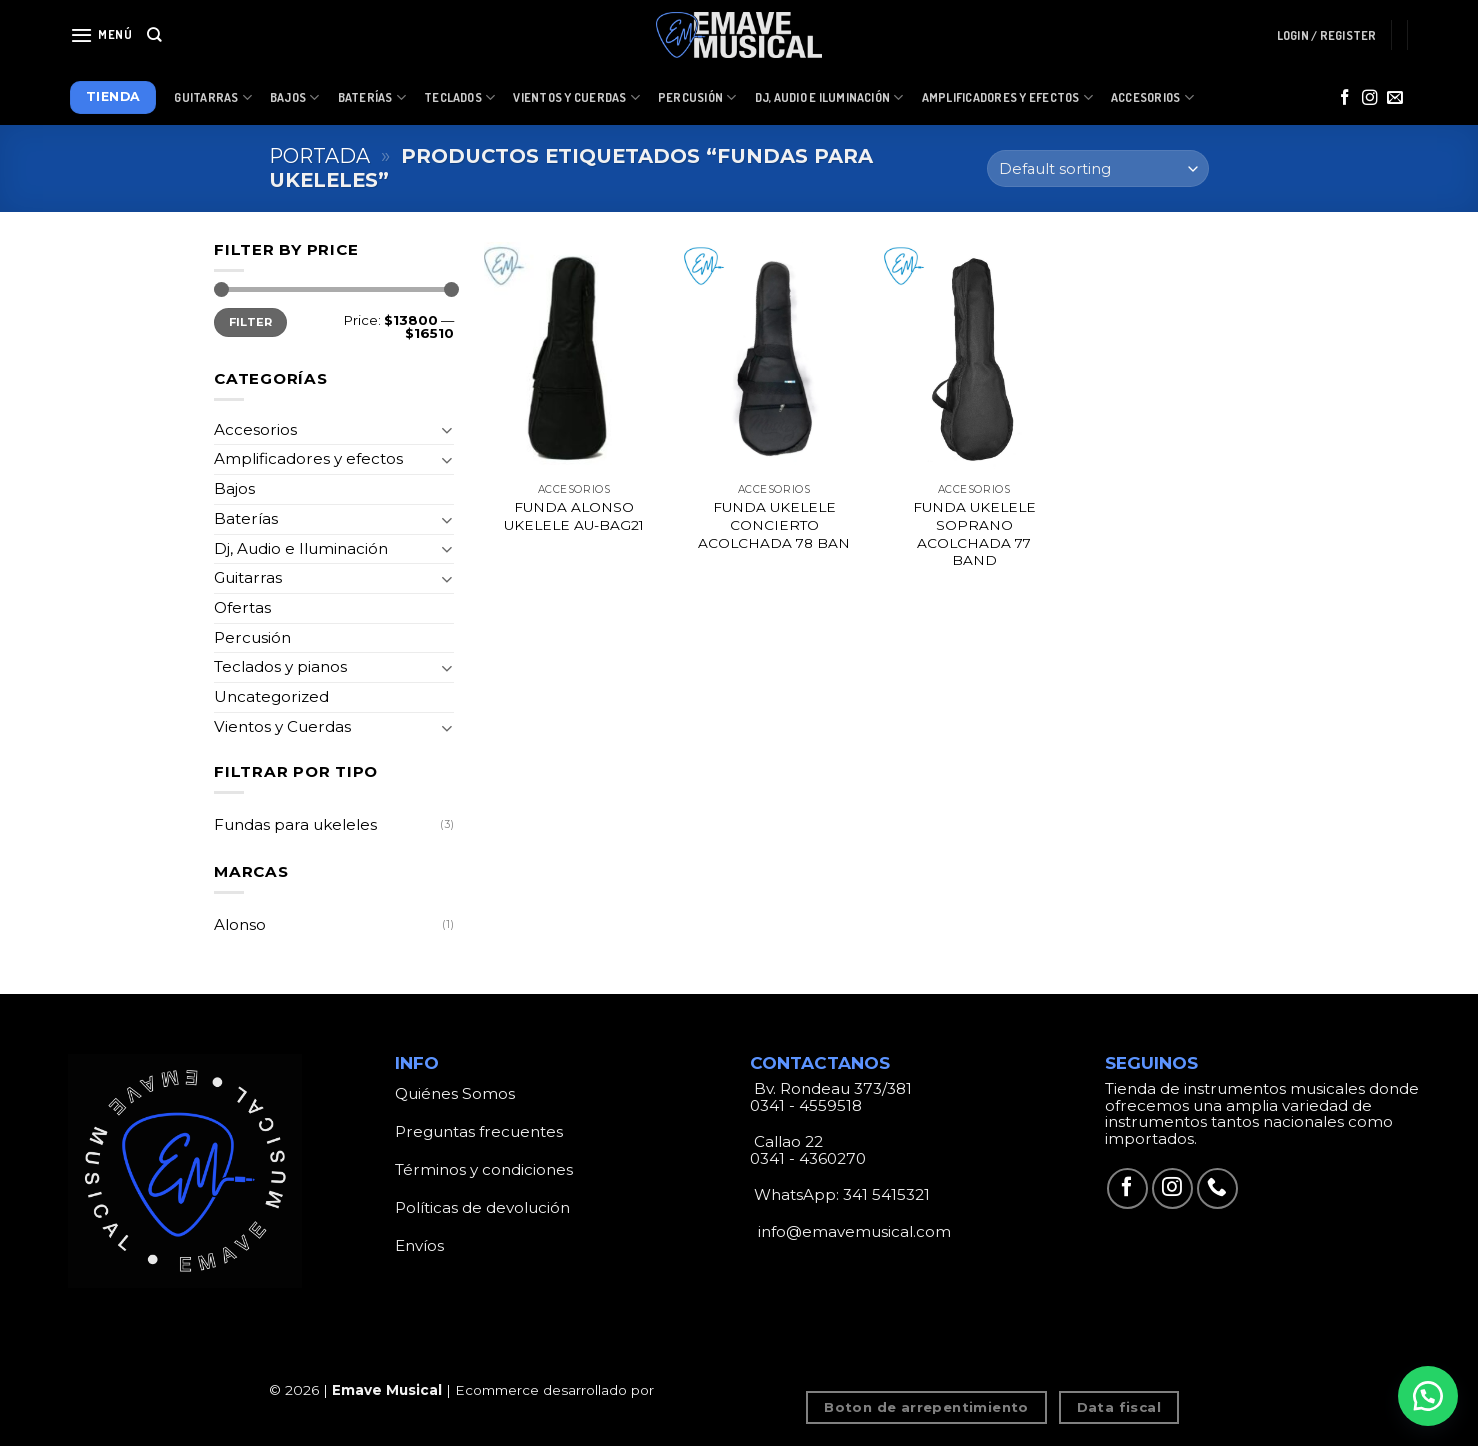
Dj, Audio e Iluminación (829, 97)
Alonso (240, 924)
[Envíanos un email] (1395, 98)
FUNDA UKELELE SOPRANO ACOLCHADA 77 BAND (974, 533)
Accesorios (1152, 97)
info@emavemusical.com (852, 1231)
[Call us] (1217, 1188)
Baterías (372, 97)
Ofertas (242, 607)
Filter (251, 322)
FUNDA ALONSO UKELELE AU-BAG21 (574, 516)
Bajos (295, 97)
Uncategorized (271, 696)
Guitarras (213, 97)
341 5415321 (886, 1194)
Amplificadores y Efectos (1007, 97)
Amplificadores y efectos (308, 458)
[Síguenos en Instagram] (1370, 98)
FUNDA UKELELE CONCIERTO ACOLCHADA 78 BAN (774, 525)
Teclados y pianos (280, 666)
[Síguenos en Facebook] (1345, 98)
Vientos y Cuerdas (576, 97)
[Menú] (101, 35)
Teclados (459, 97)
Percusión (697, 97)
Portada (319, 156)
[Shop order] (1098, 168)
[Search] (154, 35)
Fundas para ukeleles (295, 824)
